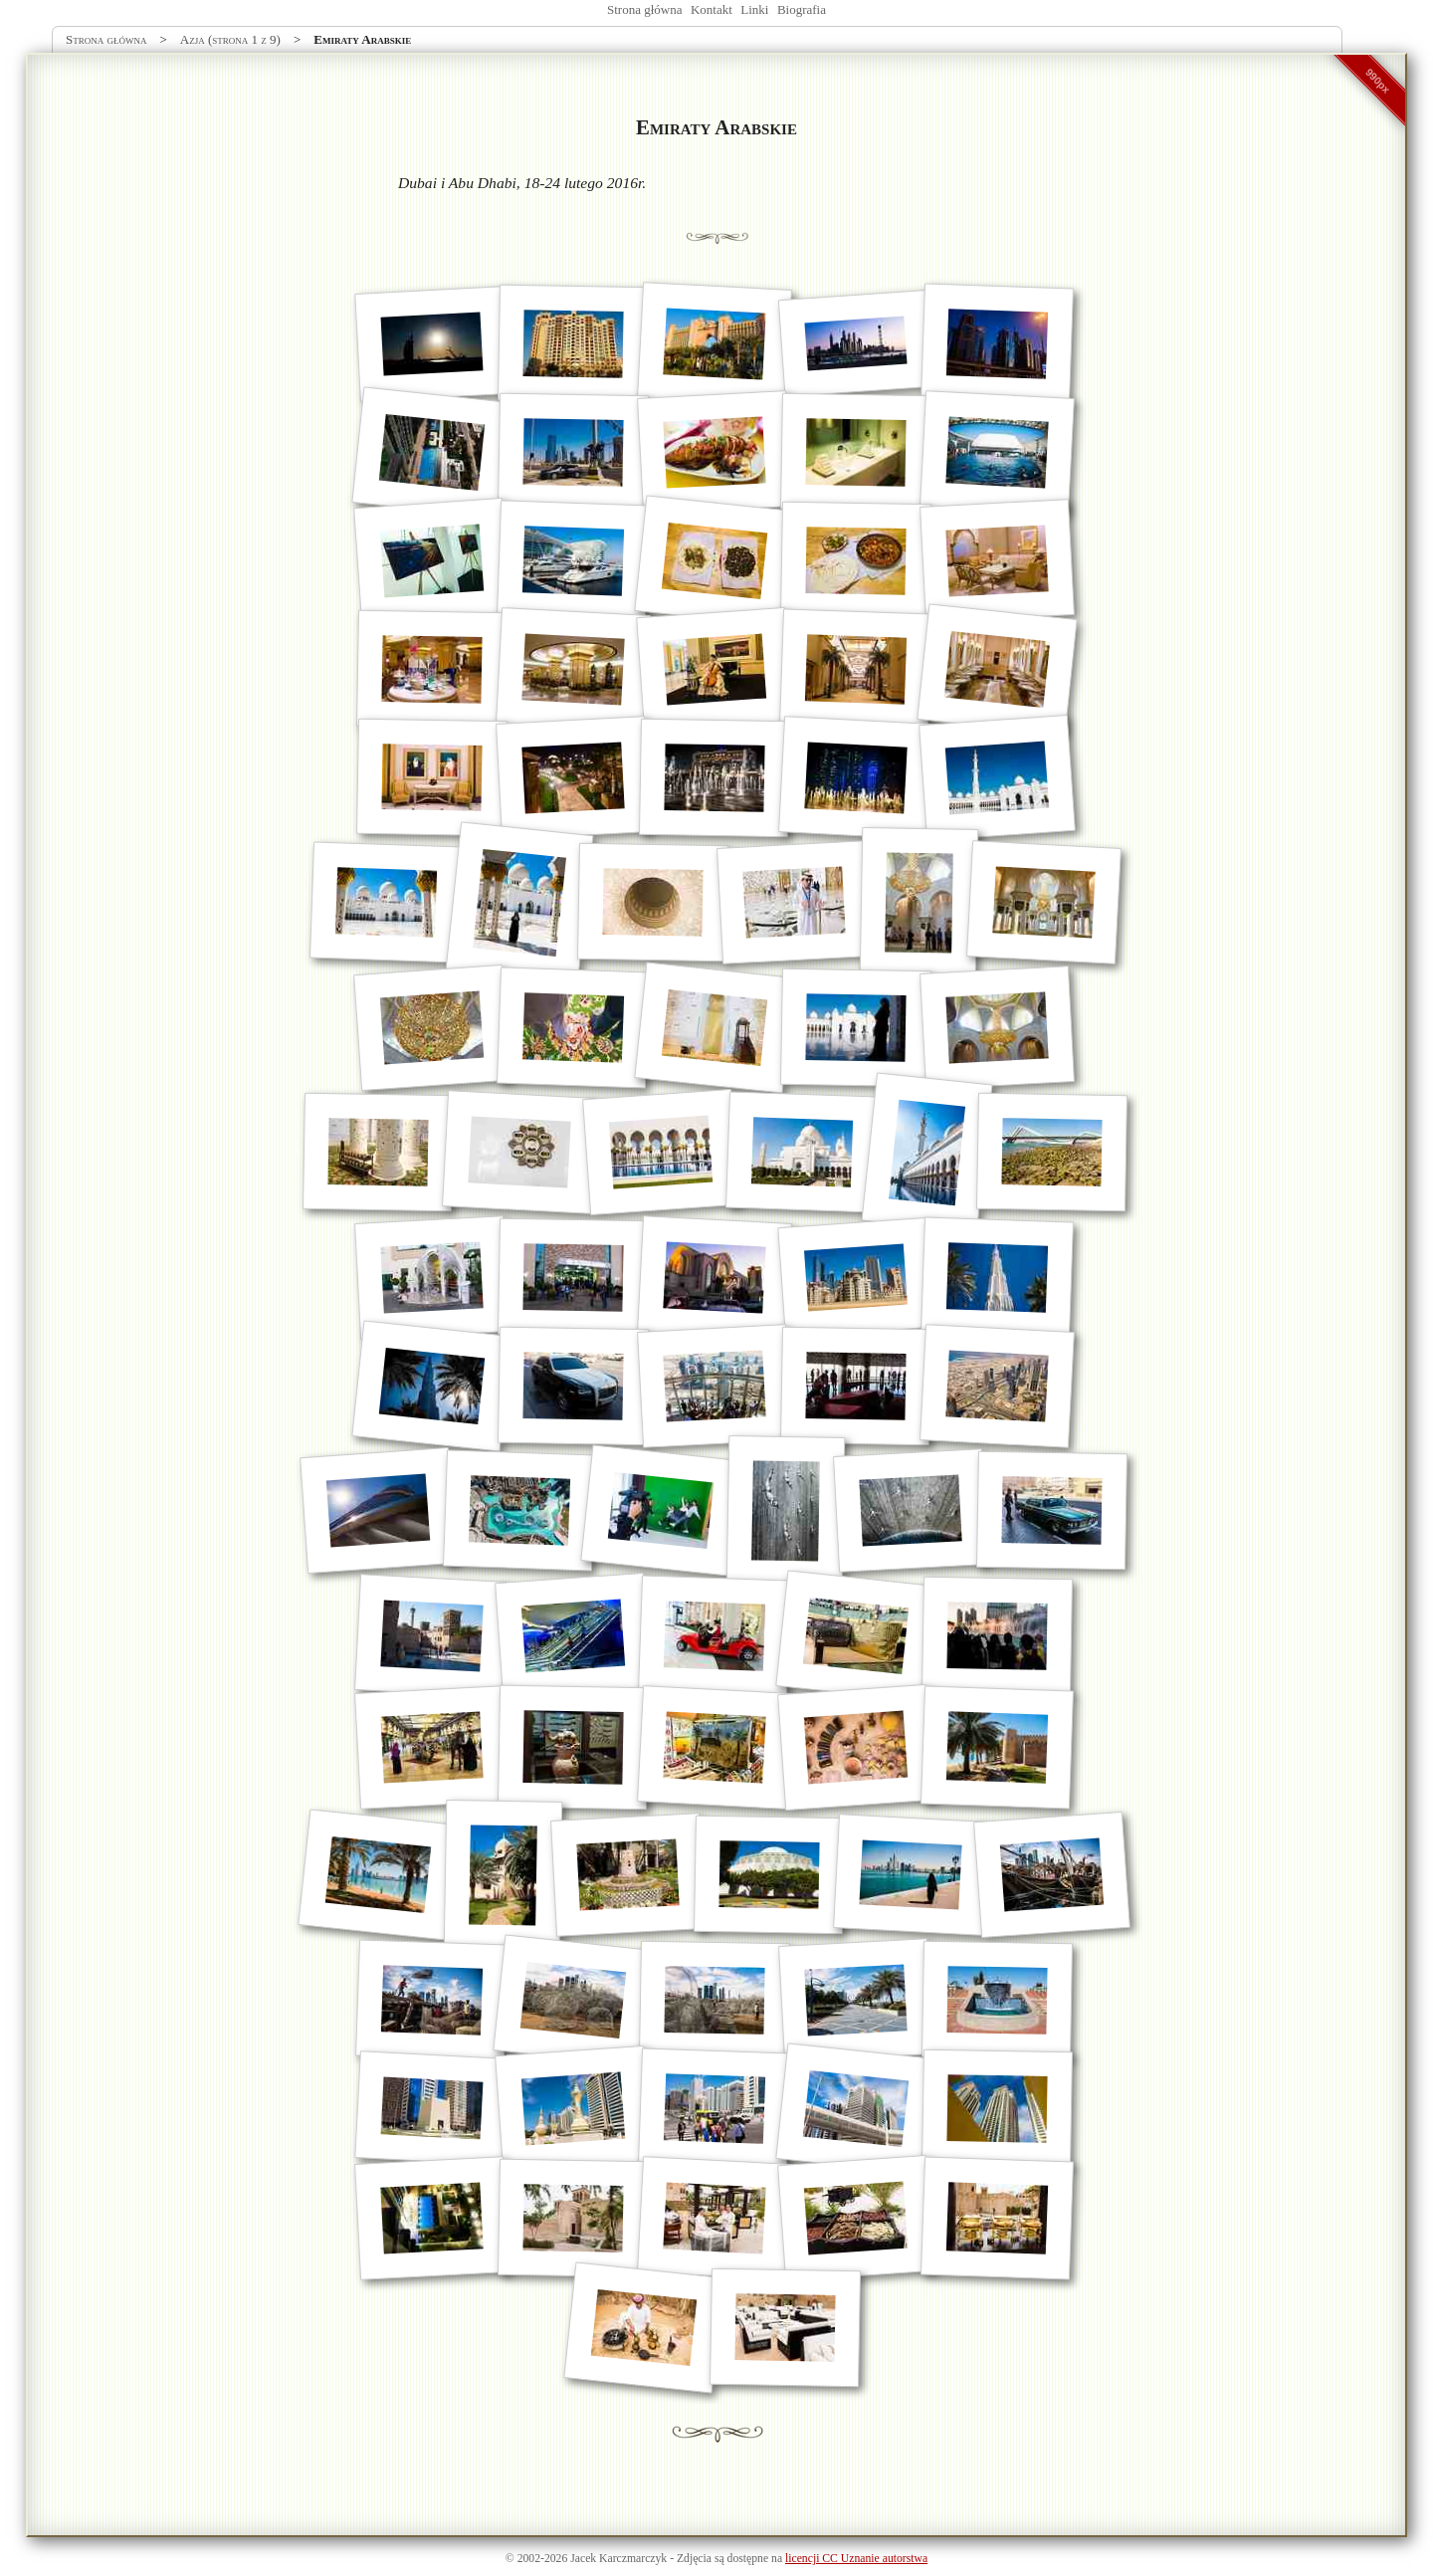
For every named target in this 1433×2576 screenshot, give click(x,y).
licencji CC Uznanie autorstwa (856, 2558)
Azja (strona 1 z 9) (230, 39)
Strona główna (644, 9)
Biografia (801, 9)
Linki (754, 9)
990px (1378, 81)
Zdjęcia (694, 2558)
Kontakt (711, 9)
